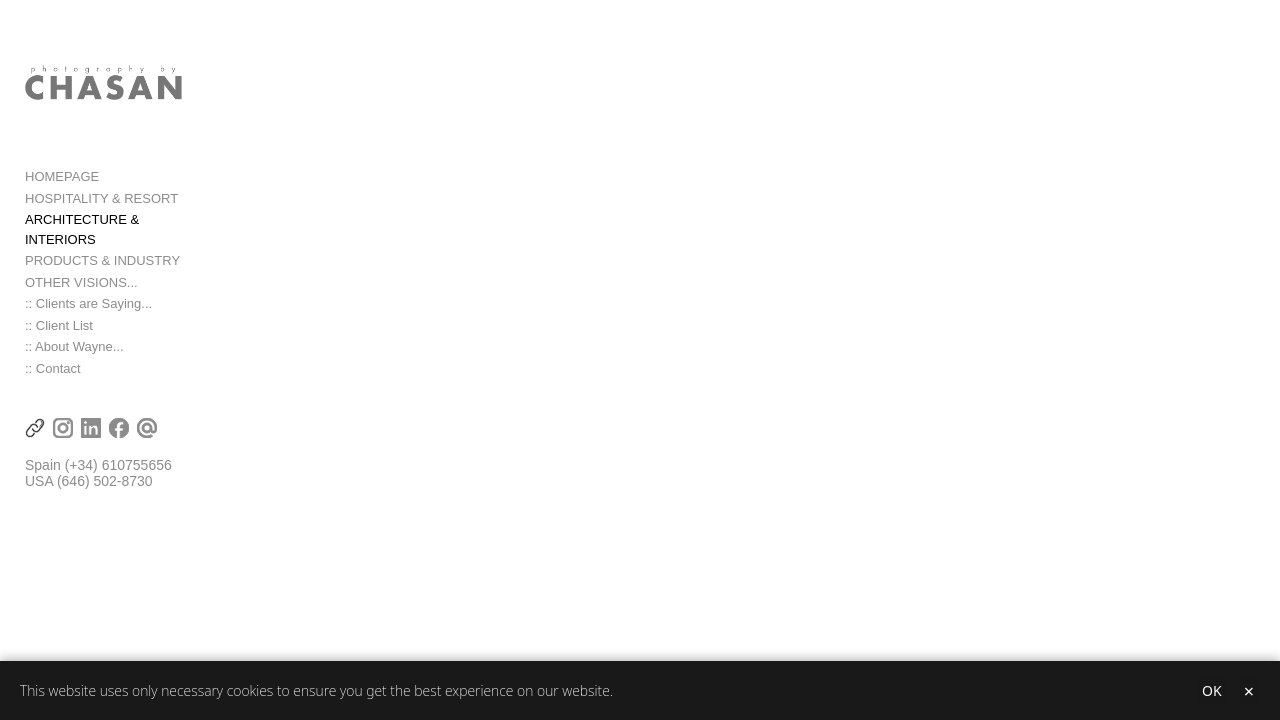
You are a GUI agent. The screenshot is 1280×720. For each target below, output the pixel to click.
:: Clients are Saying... (88, 306)
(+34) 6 (87, 468)
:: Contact (53, 370)
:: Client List (59, 327)
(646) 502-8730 (105, 484)
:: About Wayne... (74, 349)
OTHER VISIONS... (81, 284)
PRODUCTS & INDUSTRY (102, 263)
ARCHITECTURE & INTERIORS (119, 241)
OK (1212, 690)
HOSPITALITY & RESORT (101, 220)
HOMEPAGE (62, 198)
